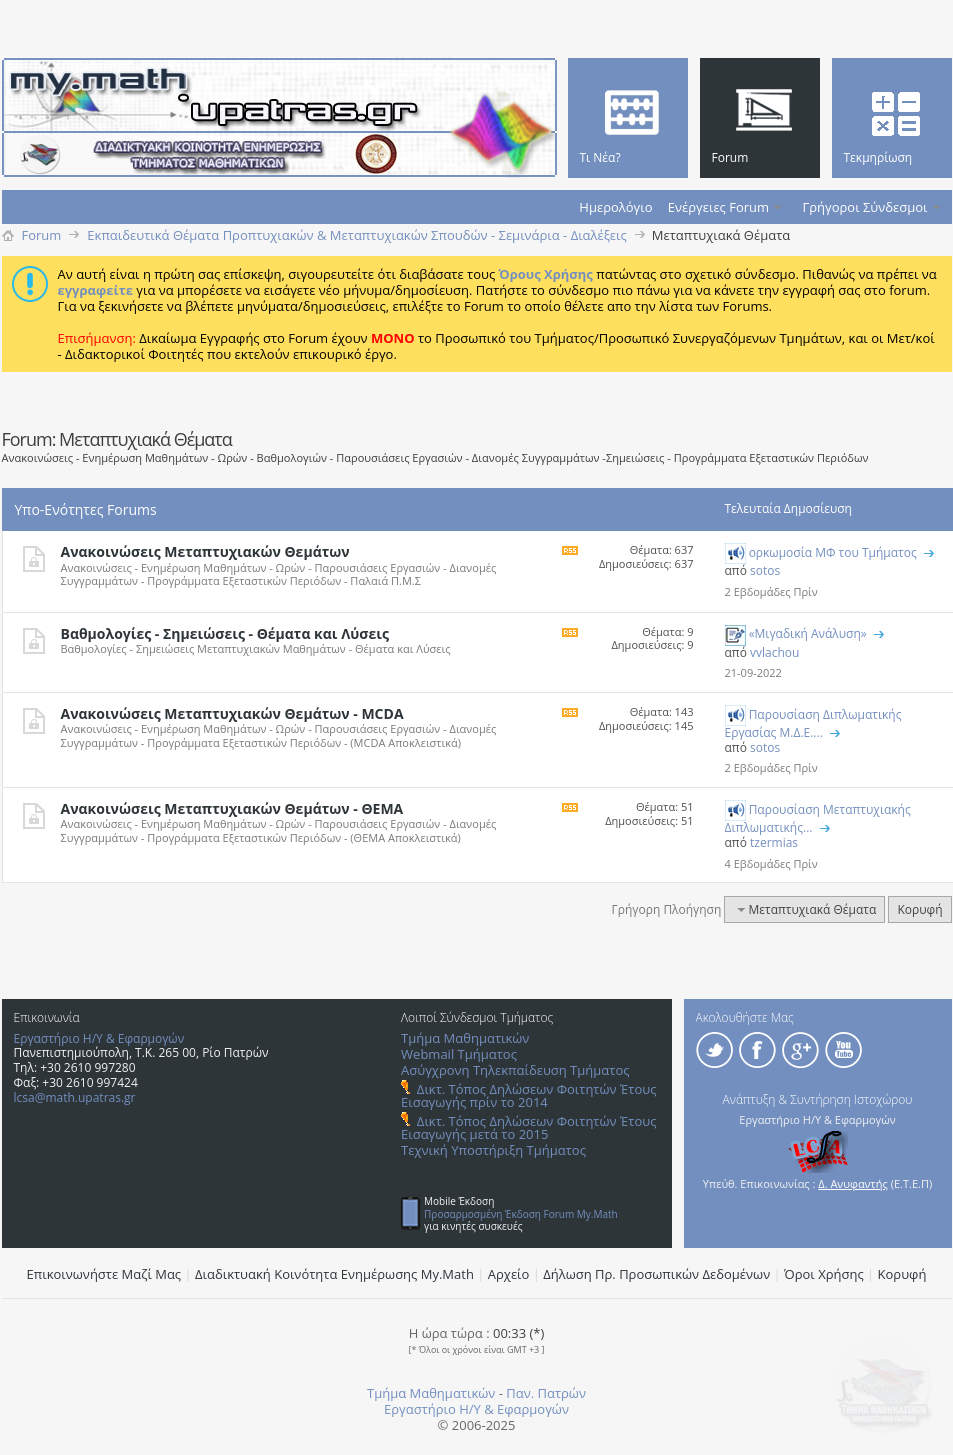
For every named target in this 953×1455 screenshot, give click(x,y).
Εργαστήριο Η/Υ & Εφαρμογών (99, 1038)
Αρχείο (509, 1274)
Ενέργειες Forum (718, 207)
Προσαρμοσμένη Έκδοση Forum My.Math (521, 1214)
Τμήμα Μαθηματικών (465, 1038)
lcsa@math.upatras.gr (75, 1097)
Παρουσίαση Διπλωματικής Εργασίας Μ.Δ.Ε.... (813, 723)
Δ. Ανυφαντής (853, 1183)
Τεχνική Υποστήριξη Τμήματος (493, 1150)
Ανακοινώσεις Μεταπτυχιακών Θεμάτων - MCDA (232, 713)
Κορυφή (919, 909)
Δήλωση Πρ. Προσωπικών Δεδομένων (656, 1274)
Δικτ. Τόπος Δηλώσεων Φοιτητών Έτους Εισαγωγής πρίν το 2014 (528, 1095)
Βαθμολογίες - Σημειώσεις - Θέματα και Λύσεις (225, 633)
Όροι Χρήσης (824, 1274)
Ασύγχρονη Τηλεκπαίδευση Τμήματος (515, 1070)
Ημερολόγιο (615, 207)
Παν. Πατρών (546, 1393)
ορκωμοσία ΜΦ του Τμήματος (833, 552)
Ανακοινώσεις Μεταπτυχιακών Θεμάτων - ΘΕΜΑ (232, 808)
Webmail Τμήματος (459, 1054)
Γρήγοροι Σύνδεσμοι (865, 207)
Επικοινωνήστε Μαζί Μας (104, 1274)
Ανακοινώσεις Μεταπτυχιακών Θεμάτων (205, 551)
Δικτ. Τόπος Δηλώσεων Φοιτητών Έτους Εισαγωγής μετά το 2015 (528, 1127)
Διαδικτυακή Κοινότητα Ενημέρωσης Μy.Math (334, 1274)
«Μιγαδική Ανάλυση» (808, 633)
